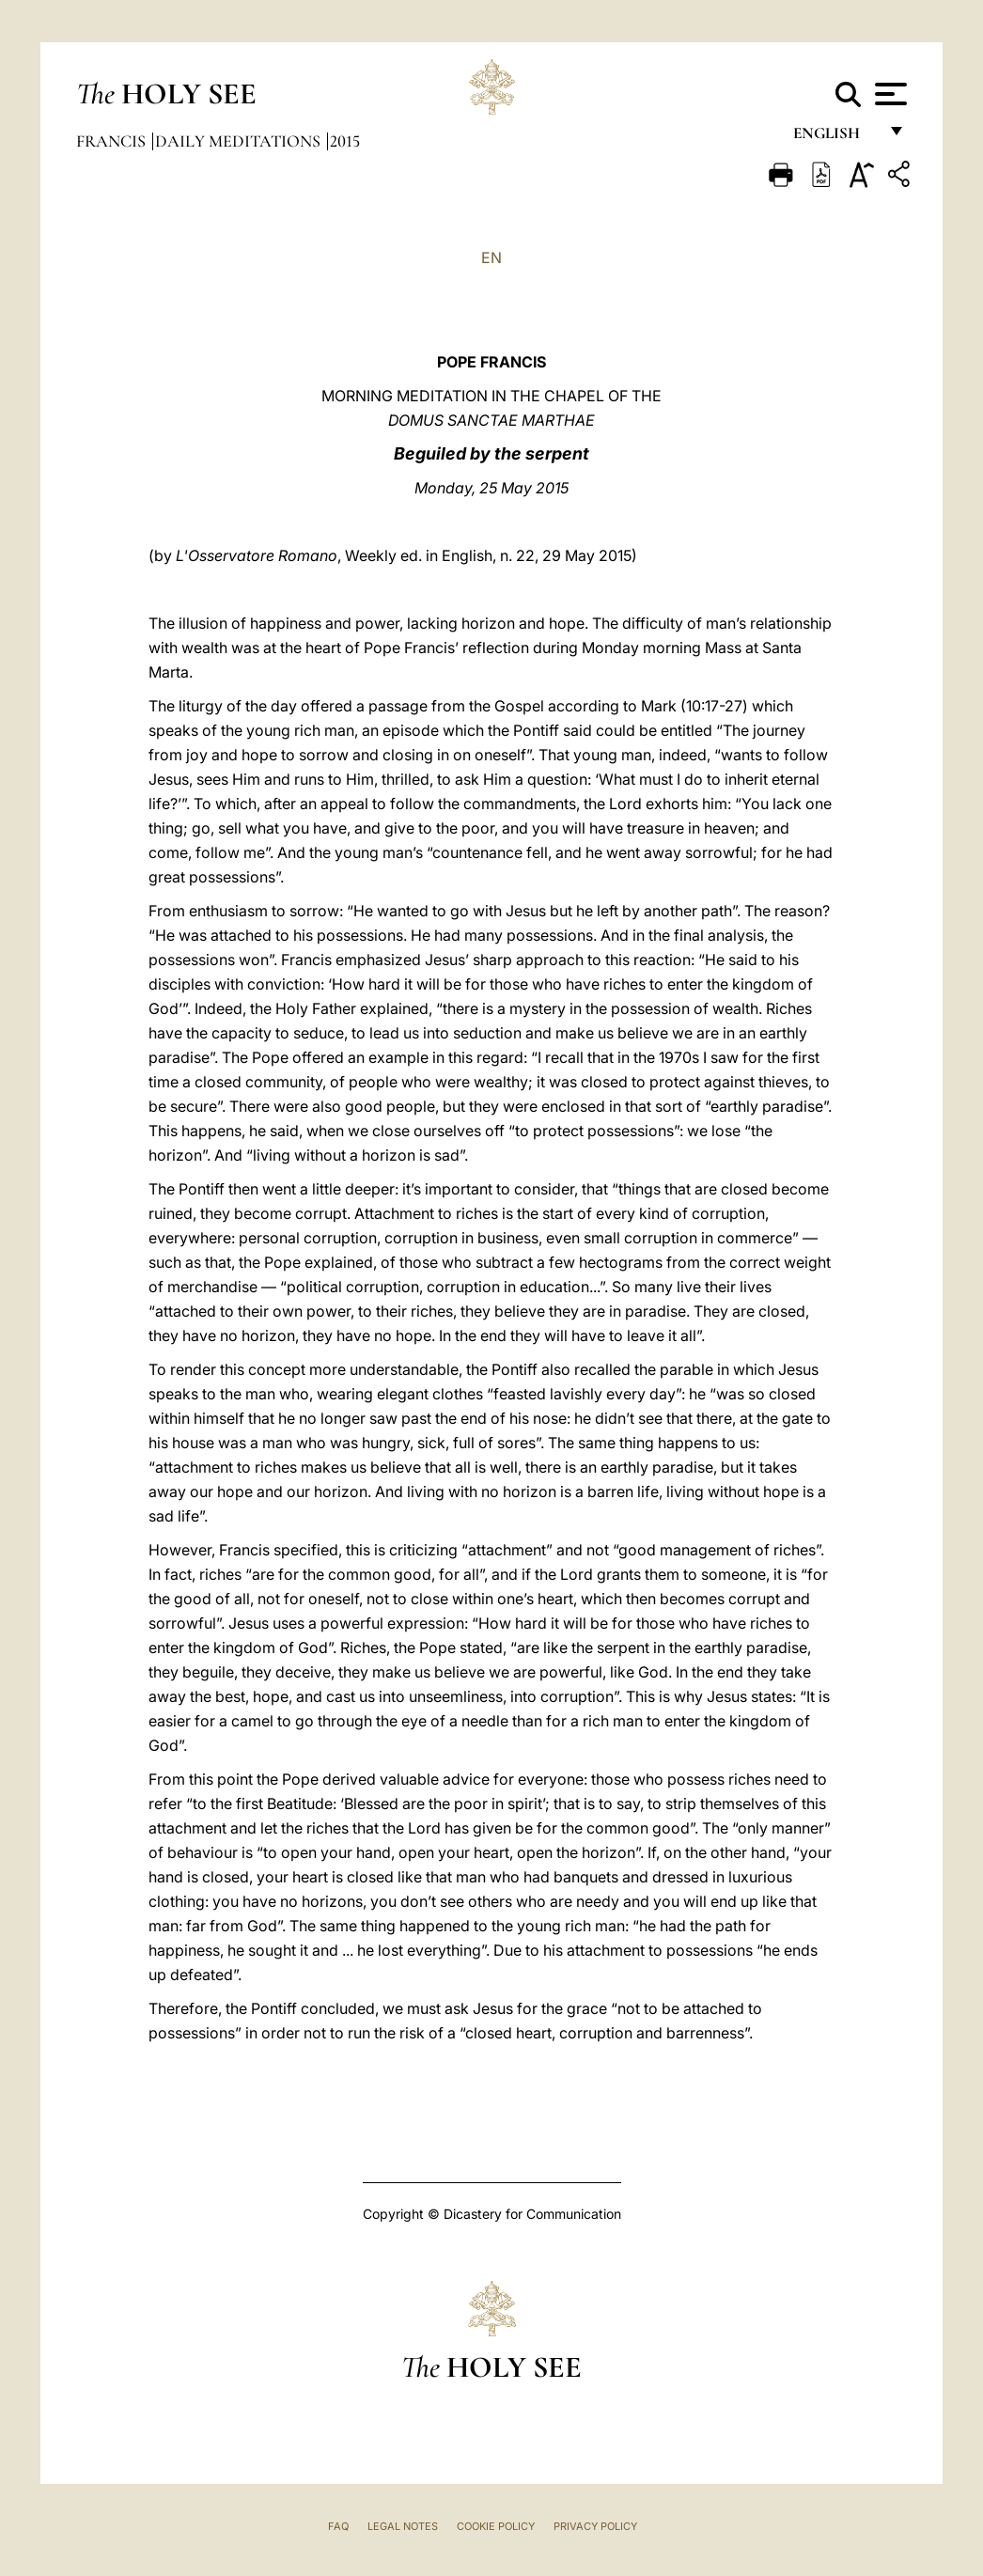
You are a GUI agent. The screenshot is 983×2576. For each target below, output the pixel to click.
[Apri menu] (888, 94)
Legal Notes (402, 2526)
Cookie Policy (496, 2526)
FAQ (338, 2526)
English (835, 138)
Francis (112, 141)
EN (491, 257)
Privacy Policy (595, 2526)
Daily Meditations (239, 141)
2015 (345, 141)
